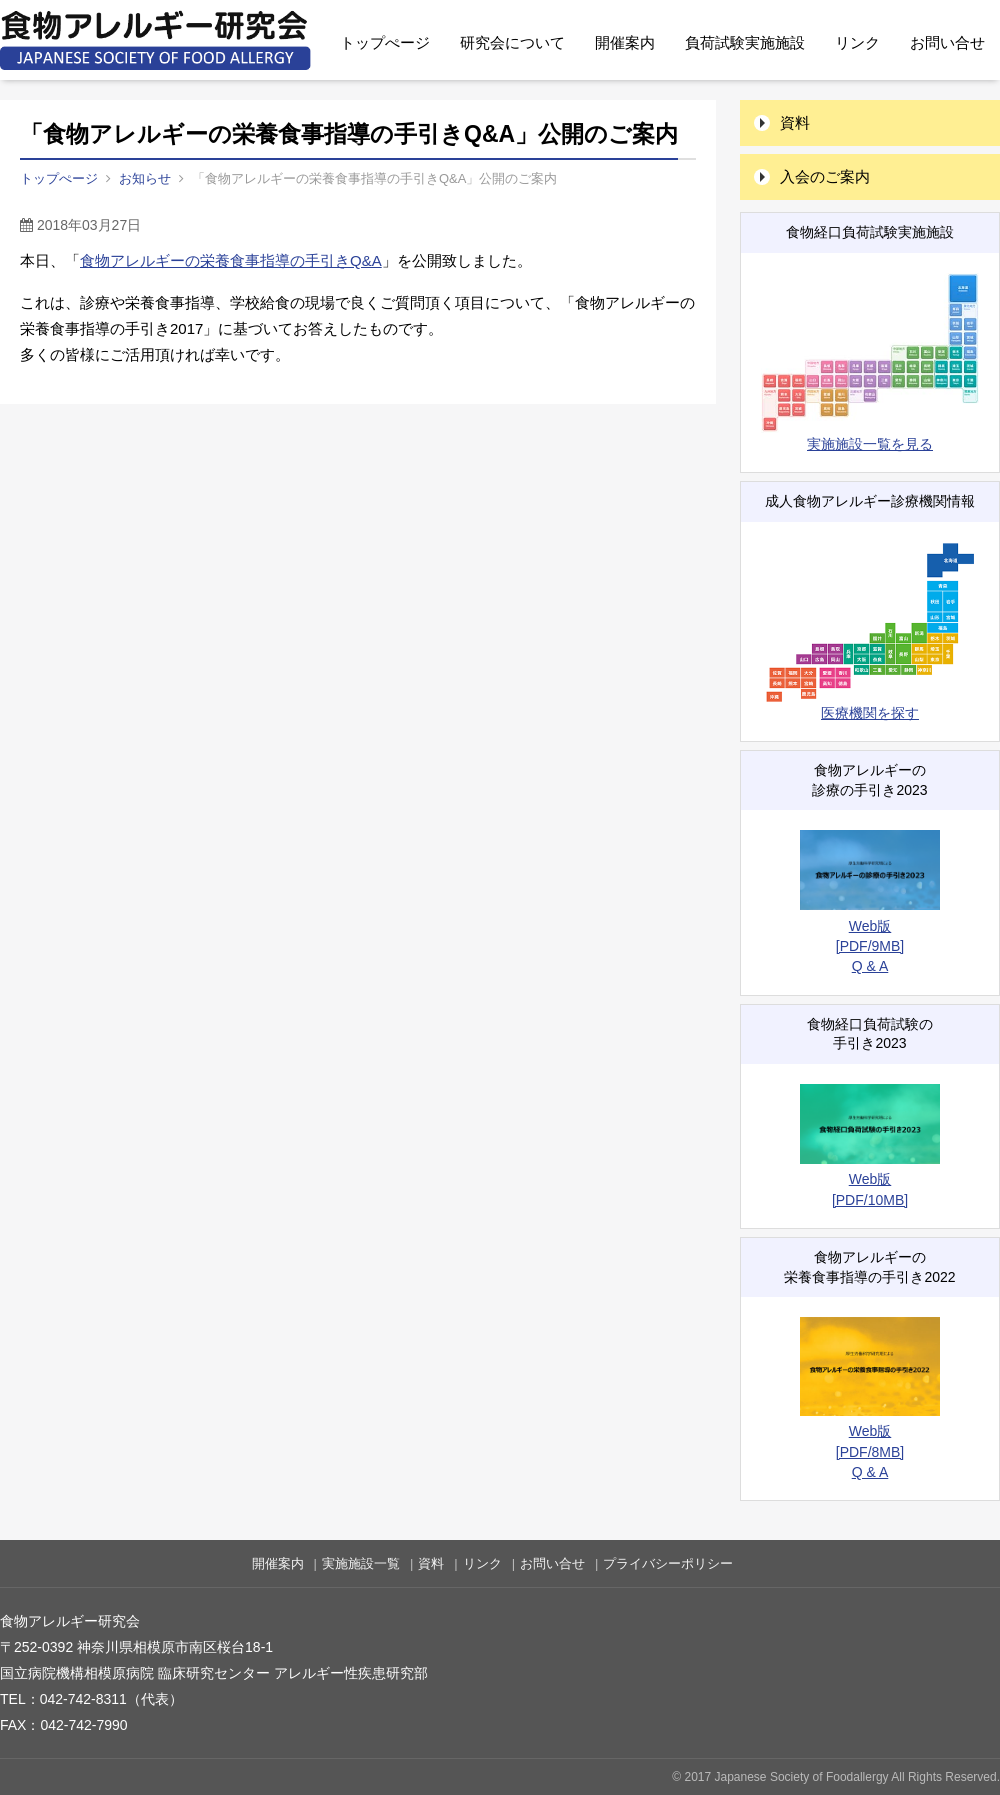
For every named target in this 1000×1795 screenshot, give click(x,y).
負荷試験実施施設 (745, 42)
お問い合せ (947, 42)
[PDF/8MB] (870, 1452)
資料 (795, 122)
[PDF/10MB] (870, 1200)
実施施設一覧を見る (870, 362)
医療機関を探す (870, 631)
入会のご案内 (825, 176)
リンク (857, 42)
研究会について (512, 42)
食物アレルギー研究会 (155, 40)
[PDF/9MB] (870, 946)
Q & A (870, 966)
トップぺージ (385, 42)
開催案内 (625, 42)
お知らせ (145, 178)
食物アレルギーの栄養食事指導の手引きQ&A (231, 260)
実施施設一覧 (361, 1563)
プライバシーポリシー (668, 1563)
